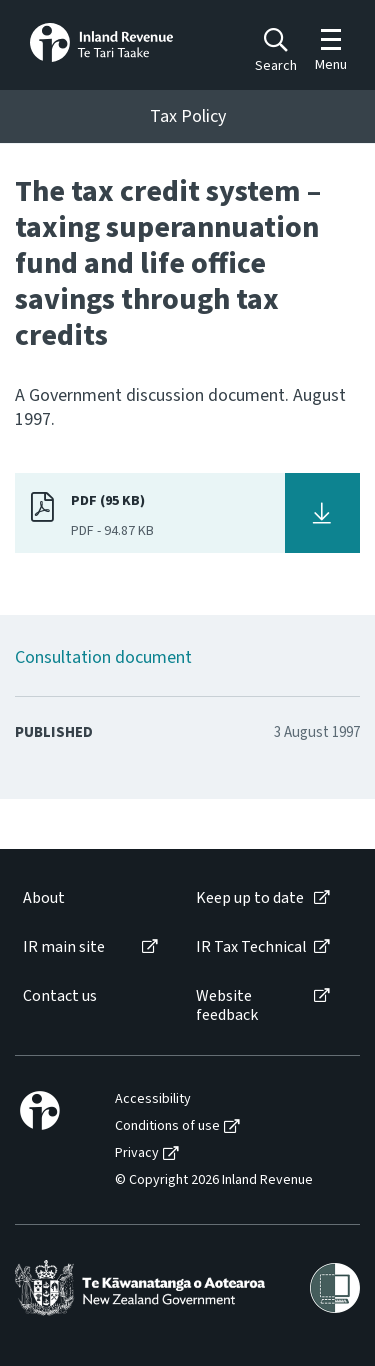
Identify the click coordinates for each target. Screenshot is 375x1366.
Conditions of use (167, 1126)
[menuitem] (89, 898)
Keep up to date (250, 898)
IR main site (64, 947)
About (44, 898)
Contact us (60, 996)
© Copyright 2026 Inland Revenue (214, 1180)
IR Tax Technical (251, 947)
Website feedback (227, 1006)
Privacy (137, 1153)
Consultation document (103, 657)
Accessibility (153, 1099)
